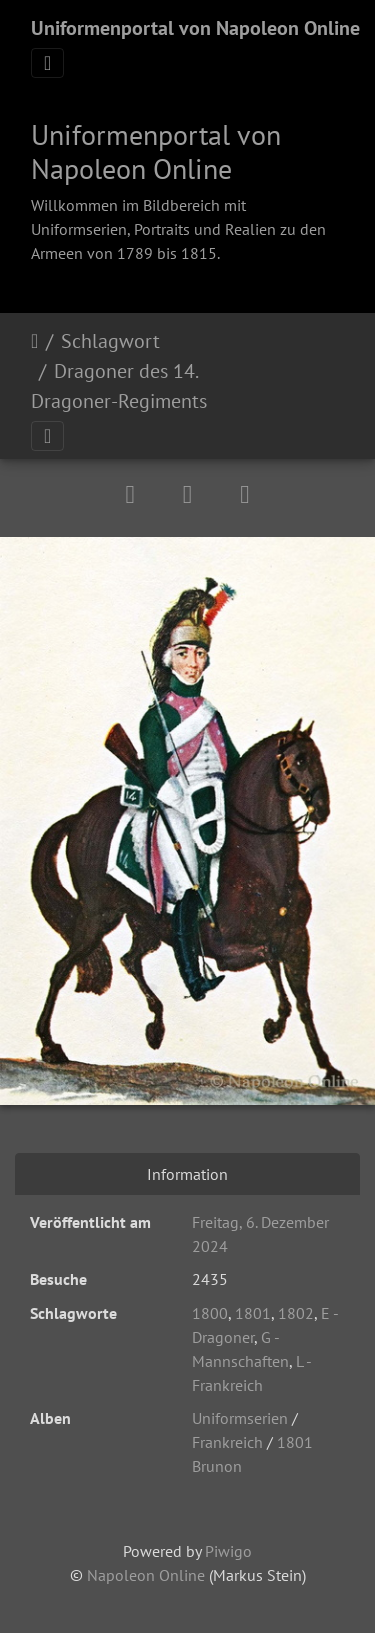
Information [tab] (187, 1174)
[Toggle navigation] (47, 63)
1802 (296, 1313)
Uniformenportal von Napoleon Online (195, 28)
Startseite (34, 341)
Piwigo (228, 1551)
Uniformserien (240, 1418)
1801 (253, 1313)
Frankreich (227, 1442)
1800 (210, 1313)
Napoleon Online (146, 1575)
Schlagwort (110, 341)
